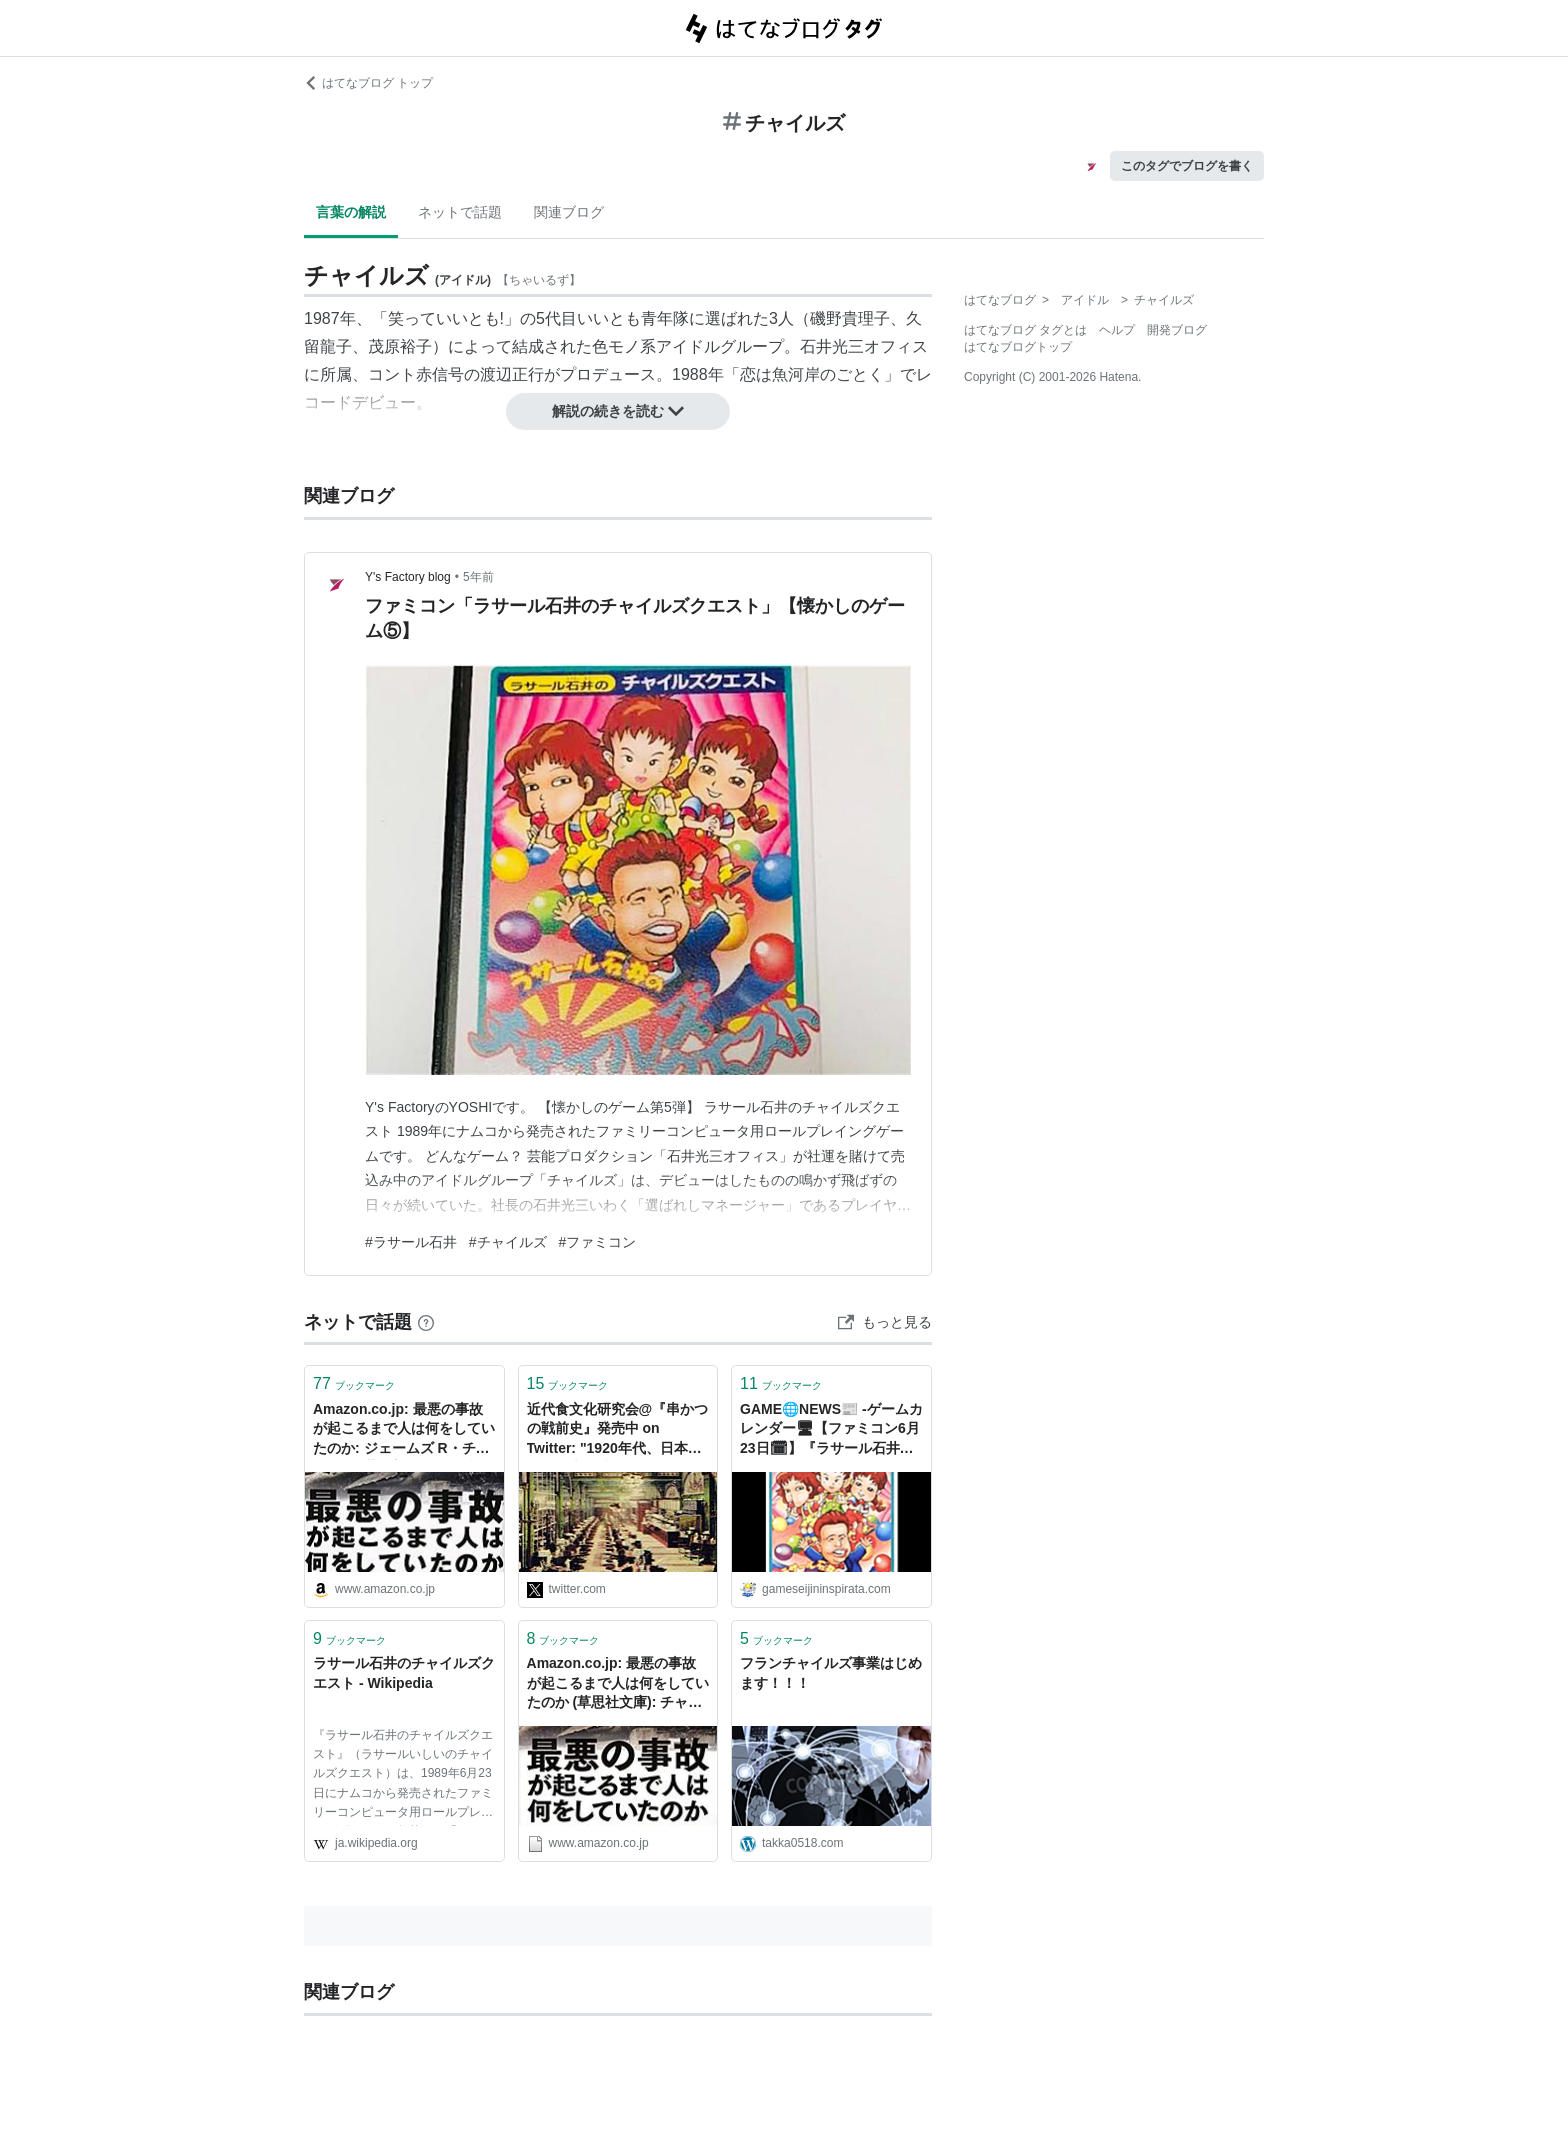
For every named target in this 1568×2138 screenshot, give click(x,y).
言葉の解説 (351, 212)
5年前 (478, 577)
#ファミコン (598, 1242)
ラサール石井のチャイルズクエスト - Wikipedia (404, 1673)
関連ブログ (569, 212)
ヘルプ (1117, 330)
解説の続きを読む (618, 411)
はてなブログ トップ (368, 83)
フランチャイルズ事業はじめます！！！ (831, 1673)
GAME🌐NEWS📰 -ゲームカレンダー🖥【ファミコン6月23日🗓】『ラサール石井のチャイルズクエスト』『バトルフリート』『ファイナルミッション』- (831, 1430)
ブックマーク (354, 1383)
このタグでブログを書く (1187, 166)
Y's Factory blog (408, 577)
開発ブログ (1177, 330)
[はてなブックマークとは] (426, 1322)
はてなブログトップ (1018, 347)
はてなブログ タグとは (1025, 330)
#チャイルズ (508, 1242)
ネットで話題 (460, 212)
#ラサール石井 (411, 1242)
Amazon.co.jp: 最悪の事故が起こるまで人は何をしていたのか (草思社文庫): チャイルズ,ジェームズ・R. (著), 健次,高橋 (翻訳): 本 (618, 1684)
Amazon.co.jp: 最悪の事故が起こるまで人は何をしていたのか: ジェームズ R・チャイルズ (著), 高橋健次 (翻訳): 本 (404, 1430)
